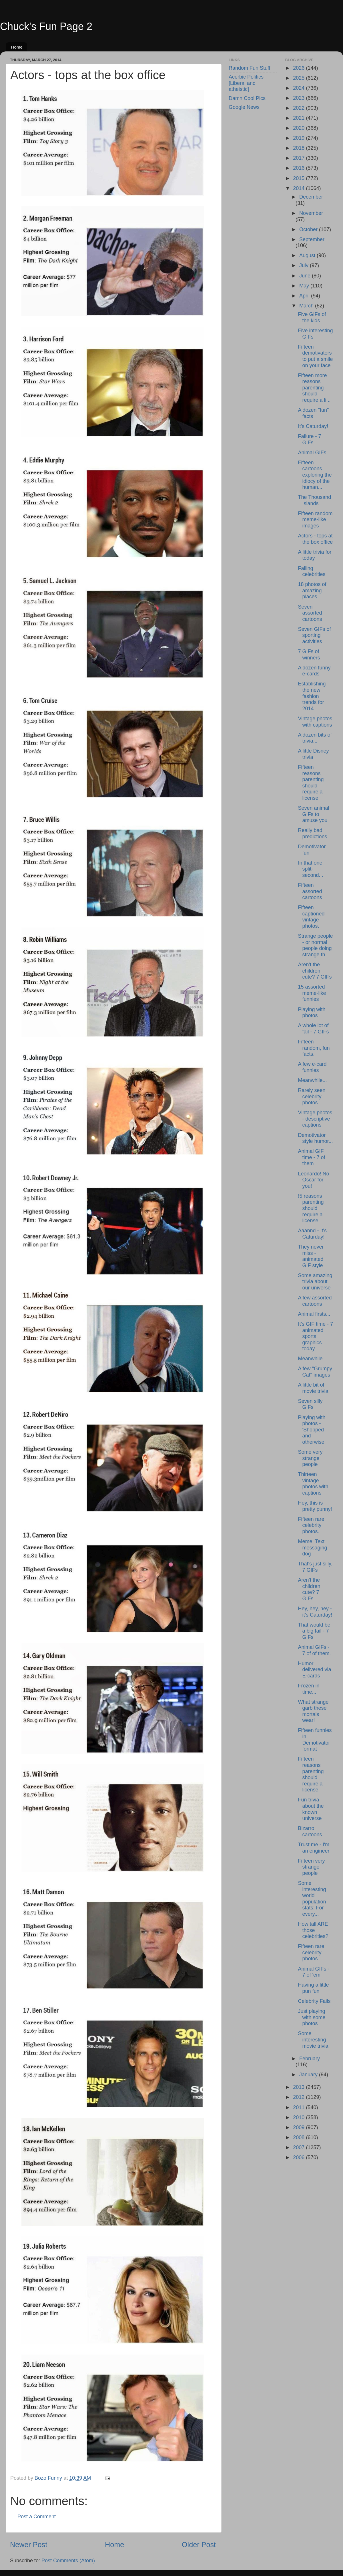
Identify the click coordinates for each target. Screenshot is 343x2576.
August (308, 255)
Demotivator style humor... (315, 1138)
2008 (299, 2137)
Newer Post (28, 2545)
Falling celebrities (311, 571)
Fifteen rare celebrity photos (311, 1952)
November (311, 213)
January (309, 2074)
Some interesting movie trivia (313, 2040)
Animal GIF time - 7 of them (311, 1157)
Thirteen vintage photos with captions (313, 1483)
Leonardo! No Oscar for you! (313, 1180)
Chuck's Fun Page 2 (46, 26)
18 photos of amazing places (312, 590)
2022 (299, 108)
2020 (299, 128)
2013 (299, 2087)
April (305, 296)
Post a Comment (36, 2516)
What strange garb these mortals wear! (313, 1711)
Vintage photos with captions (315, 722)
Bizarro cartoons (310, 1831)
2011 (299, 2107)
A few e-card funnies (312, 1067)
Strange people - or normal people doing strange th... (315, 945)
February (309, 2058)
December (311, 197)
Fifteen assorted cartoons (310, 891)
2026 (299, 68)
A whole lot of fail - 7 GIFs (313, 1029)
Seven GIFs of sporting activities (314, 635)
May (304, 286)
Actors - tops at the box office (315, 539)
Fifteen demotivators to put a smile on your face (315, 356)
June (305, 276)
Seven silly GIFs (310, 1404)
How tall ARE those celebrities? (313, 1930)
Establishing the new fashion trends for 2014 (312, 696)
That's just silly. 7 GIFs (315, 1567)
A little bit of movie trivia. (314, 1388)
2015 (299, 178)
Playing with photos (311, 1013)
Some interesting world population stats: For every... (312, 1898)
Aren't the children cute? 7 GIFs (315, 971)
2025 (299, 78)
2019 (299, 138)
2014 (299, 188)
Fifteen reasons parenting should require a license (311, 782)
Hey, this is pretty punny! (315, 1506)
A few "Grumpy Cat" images (315, 1372)
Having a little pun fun (313, 1988)
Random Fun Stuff (249, 68)
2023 (299, 98)
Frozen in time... (308, 1689)
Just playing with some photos (311, 2017)
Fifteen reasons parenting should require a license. (311, 1774)
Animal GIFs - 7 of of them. (314, 1650)
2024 (299, 88)
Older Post (199, 2545)
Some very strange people (310, 1458)
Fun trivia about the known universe (311, 1809)
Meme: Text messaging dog (312, 1548)
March (307, 306)
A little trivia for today (314, 555)
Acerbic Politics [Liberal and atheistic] (246, 83)
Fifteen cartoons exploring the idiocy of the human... (315, 475)
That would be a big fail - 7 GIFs (314, 1631)
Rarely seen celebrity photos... (311, 1096)
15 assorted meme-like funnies (312, 993)
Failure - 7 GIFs (309, 439)
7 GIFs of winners (309, 655)
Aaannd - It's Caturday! (312, 1234)
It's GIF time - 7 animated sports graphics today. (315, 1336)
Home (17, 47)
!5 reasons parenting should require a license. (311, 1208)
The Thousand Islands (314, 500)
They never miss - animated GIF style (311, 1256)
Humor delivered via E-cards (314, 1670)
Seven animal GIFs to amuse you (313, 814)
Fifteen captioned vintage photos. (311, 917)
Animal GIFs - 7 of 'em (313, 1972)
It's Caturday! (313, 426)
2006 (299, 2157)
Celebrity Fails (314, 2001)
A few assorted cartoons (315, 1301)
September (311, 239)
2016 (299, 168)
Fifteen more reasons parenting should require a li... (314, 388)
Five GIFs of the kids (312, 317)
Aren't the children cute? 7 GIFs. (309, 1589)
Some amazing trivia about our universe (315, 1282)
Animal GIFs (312, 452)
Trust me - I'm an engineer (313, 1848)
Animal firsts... (314, 1314)
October (309, 229)
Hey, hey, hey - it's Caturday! (315, 1612)
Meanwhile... (312, 1080)
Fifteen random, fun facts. (314, 1048)
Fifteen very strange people (311, 1867)
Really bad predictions (312, 833)
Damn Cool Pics (247, 98)
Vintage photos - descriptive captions (315, 1119)
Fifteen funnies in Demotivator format (315, 1739)
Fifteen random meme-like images (315, 520)
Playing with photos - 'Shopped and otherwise (311, 1430)
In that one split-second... (310, 869)
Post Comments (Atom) (68, 2560)
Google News (244, 107)
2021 (299, 118)
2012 (299, 2097)
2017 (299, 158)
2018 (299, 148)
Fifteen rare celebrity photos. (311, 1525)
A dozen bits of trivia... (315, 738)
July (304, 265)
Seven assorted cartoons (310, 613)
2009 (299, 2127)
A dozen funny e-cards (314, 671)
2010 (299, 2117)
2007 (299, 2147)
